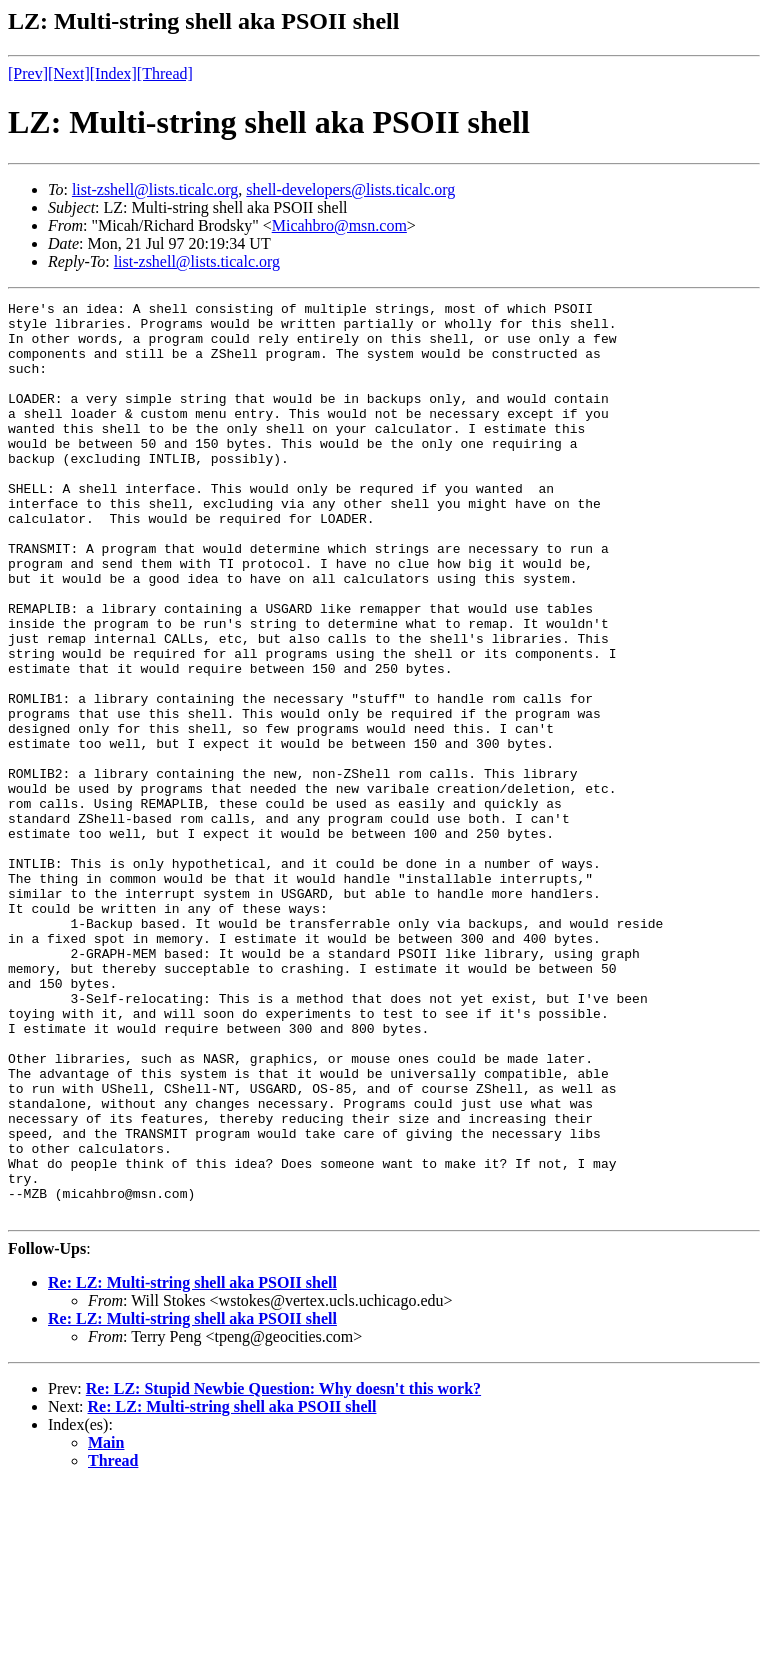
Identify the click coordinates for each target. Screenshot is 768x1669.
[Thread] (165, 73)
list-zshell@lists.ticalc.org (155, 189)
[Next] (69, 73)
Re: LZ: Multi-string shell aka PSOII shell (192, 1465)
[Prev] (28, 73)
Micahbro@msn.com (339, 225)
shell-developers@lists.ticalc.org (350, 189)
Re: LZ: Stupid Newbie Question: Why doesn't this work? (283, 1571)
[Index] (113, 73)
